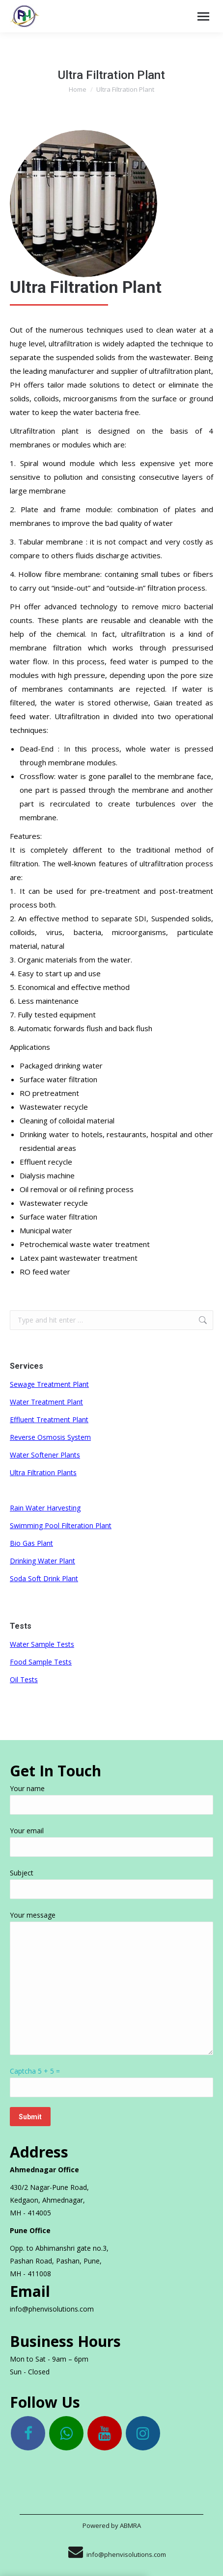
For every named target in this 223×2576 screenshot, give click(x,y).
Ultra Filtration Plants (43, 1472)
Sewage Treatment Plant (49, 1384)
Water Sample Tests (42, 1644)
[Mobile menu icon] (203, 16)
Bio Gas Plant (31, 1543)
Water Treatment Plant (46, 1401)
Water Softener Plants (45, 1454)
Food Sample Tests (41, 1661)
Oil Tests (24, 1679)
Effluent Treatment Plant (49, 1419)
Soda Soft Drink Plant (44, 1578)
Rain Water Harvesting (45, 1507)
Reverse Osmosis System (50, 1437)
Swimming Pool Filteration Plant (61, 1525)
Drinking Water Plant (42, 1560)
